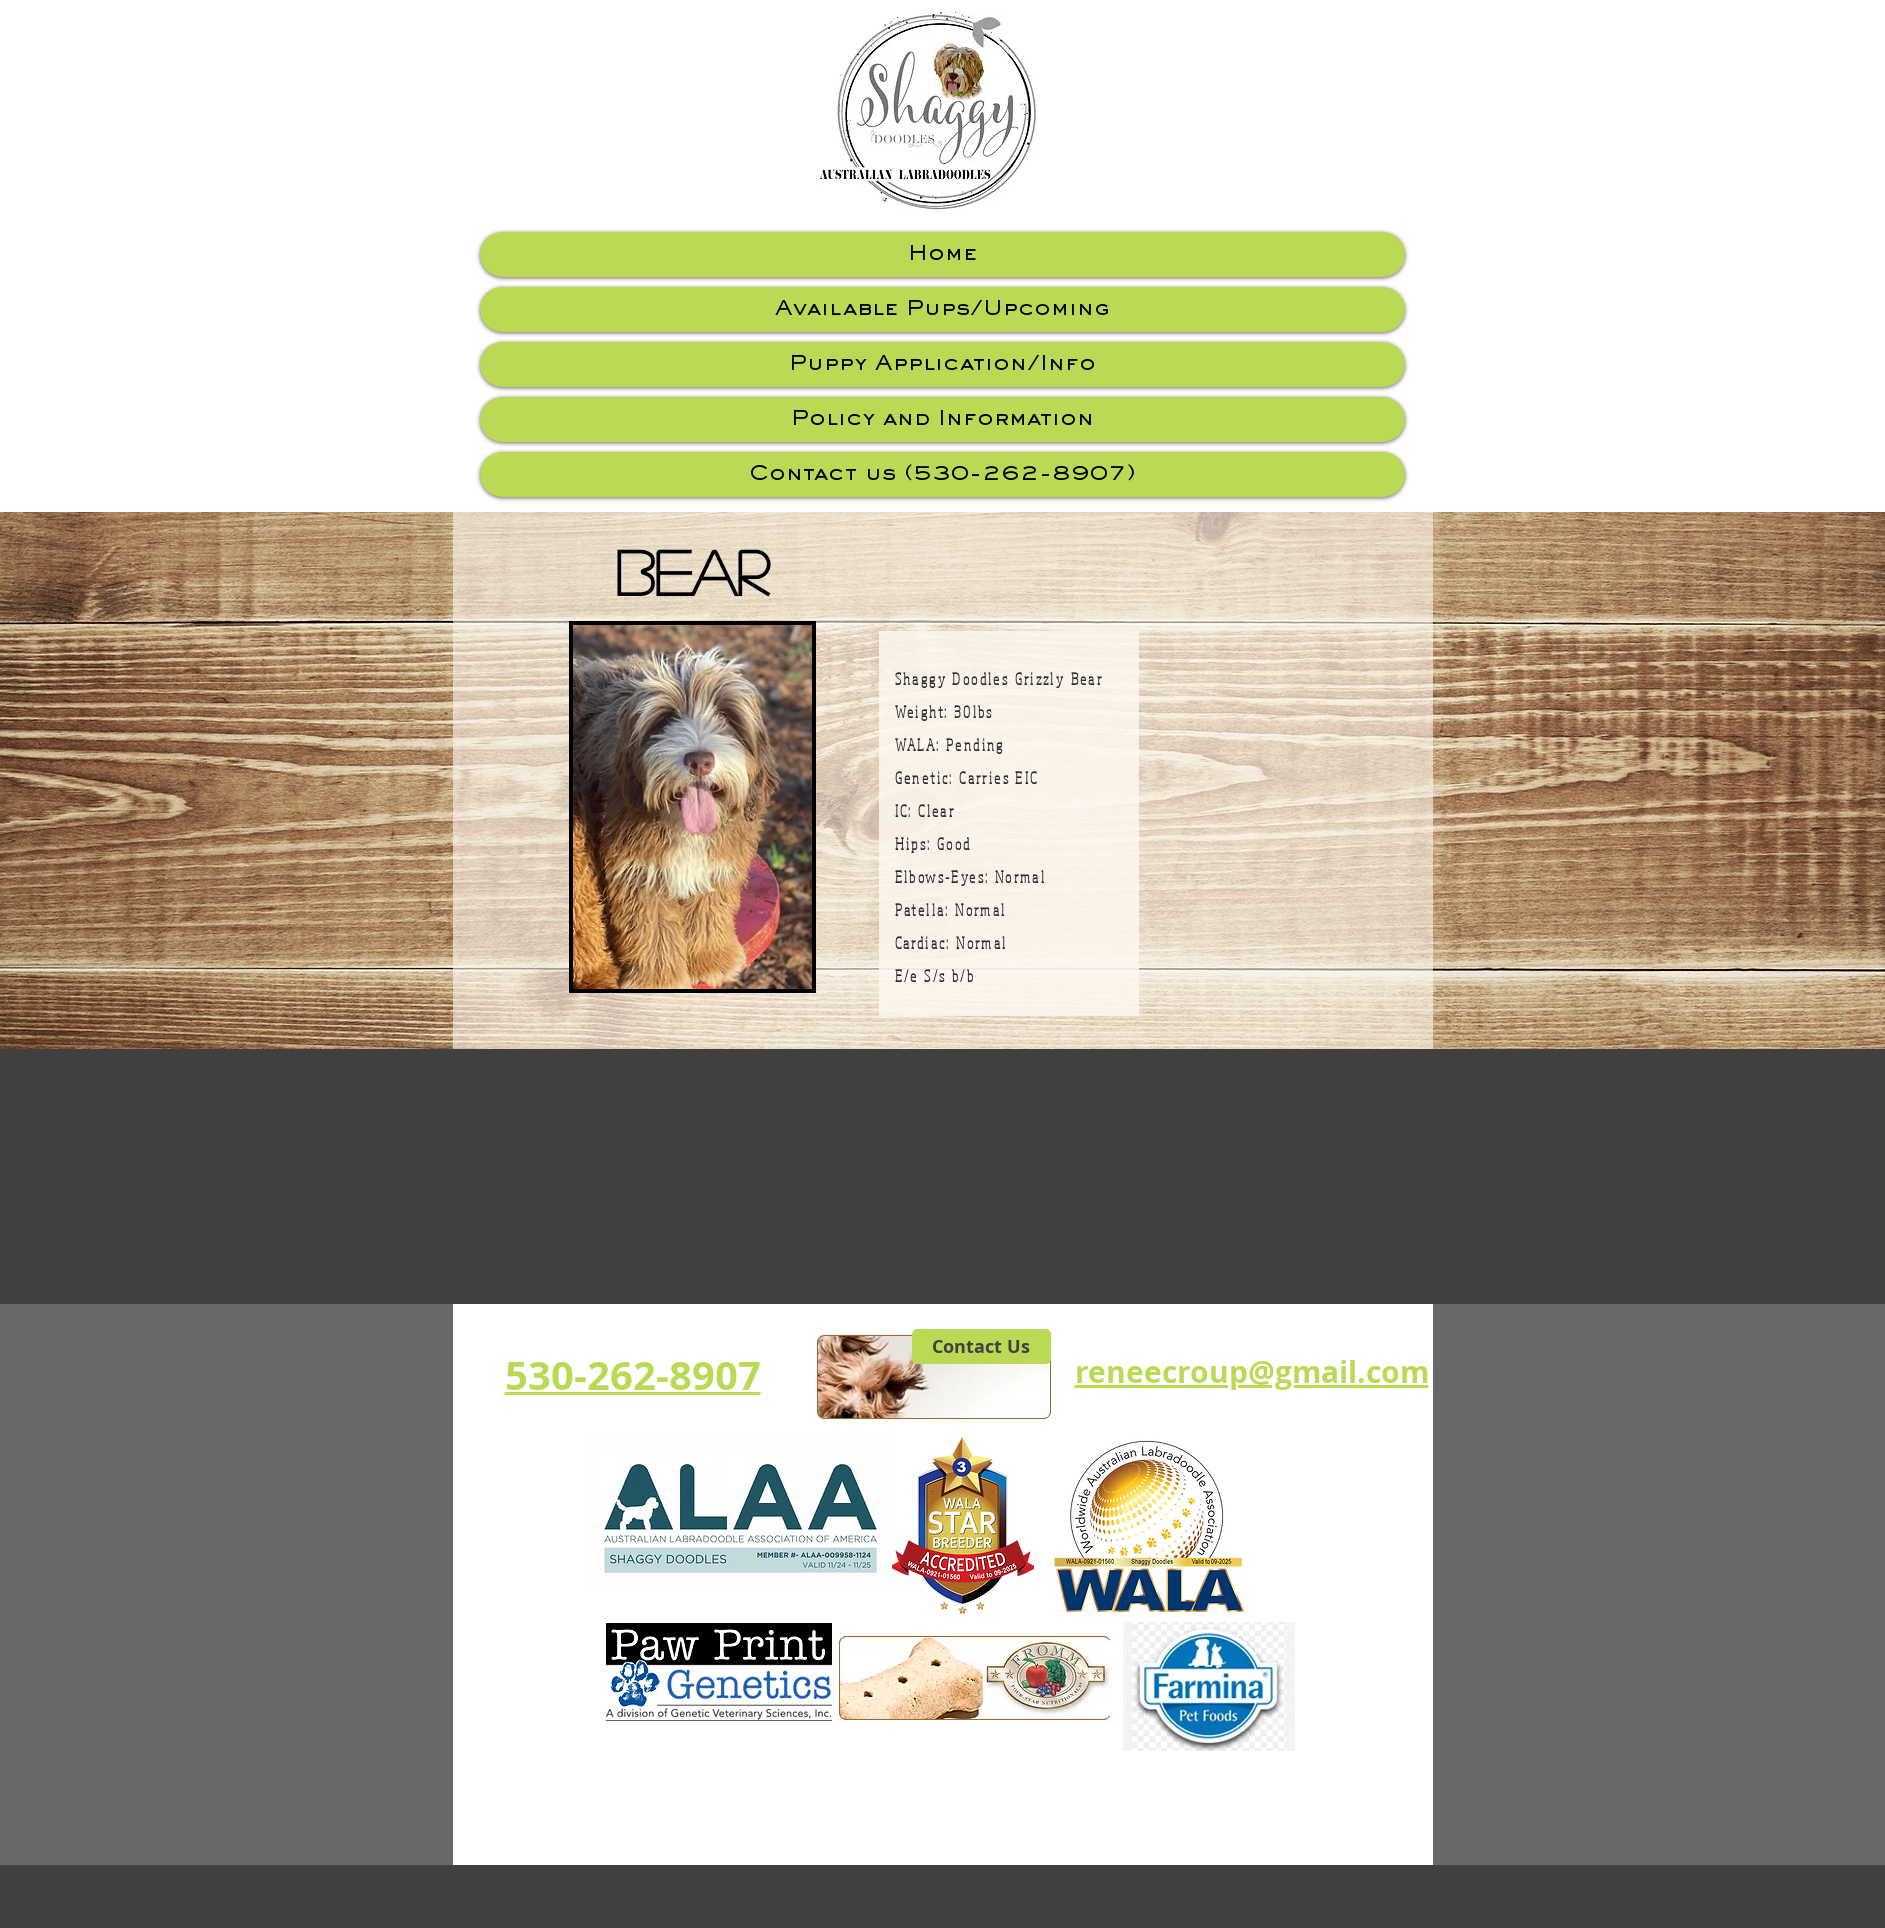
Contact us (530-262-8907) (942, 474)
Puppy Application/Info (942, 364)
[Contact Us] (981, 1346)
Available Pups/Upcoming (942, 309)
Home (942, 254)
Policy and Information (942, 419)
